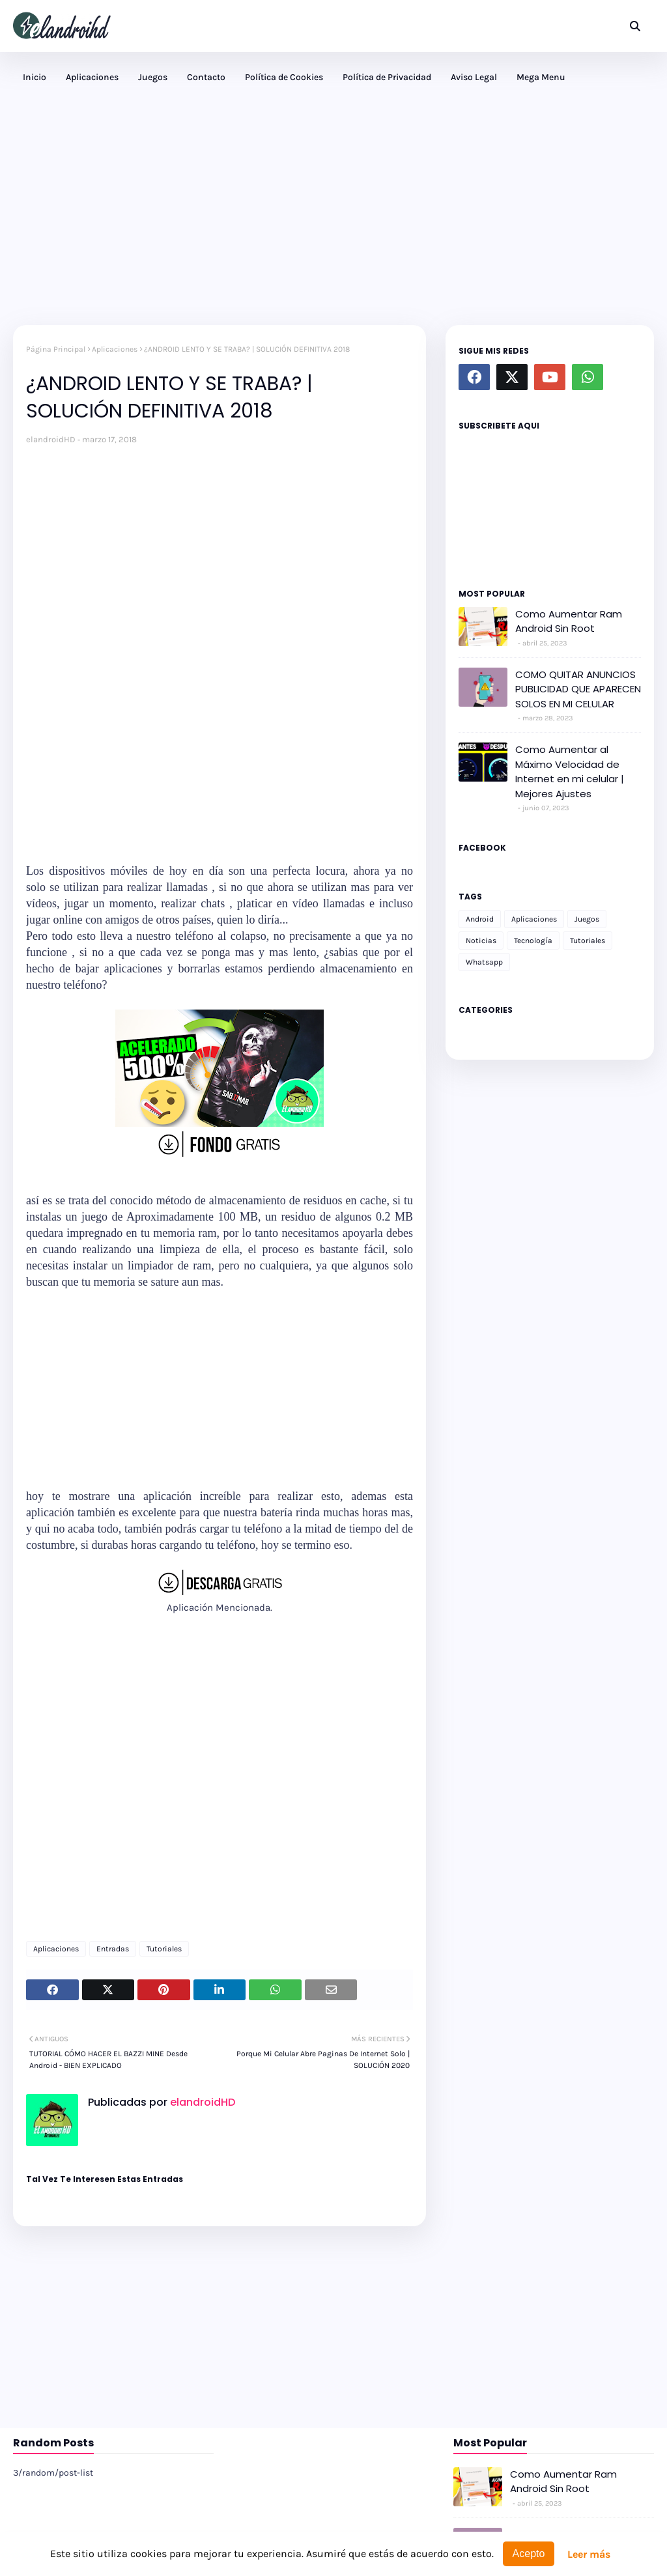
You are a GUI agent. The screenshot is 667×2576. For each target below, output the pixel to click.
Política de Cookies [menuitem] (284, 77)
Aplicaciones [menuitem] (92, 77)
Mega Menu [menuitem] (541, 77)
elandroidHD (51, 439)
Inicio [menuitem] (34, 77)
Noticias (481, 940)
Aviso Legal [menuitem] (474, 77)
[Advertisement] (333, 214)
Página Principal (55, 349)
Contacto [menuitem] (206, 77)
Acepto (529, 2553)
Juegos (587, 919)
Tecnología (533, 940)
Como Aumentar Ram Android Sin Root (568, 621)
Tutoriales (164, 1948)
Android (480, 919)
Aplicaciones (114, 349)
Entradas (112, 1948)
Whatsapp (484, 962)
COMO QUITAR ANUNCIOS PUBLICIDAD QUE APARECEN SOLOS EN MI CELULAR (578, 689)
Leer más (588, 2554)
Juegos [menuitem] (152, 77)
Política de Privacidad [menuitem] (387, 77)
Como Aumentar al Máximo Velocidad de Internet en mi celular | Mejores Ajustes (569, 771)
